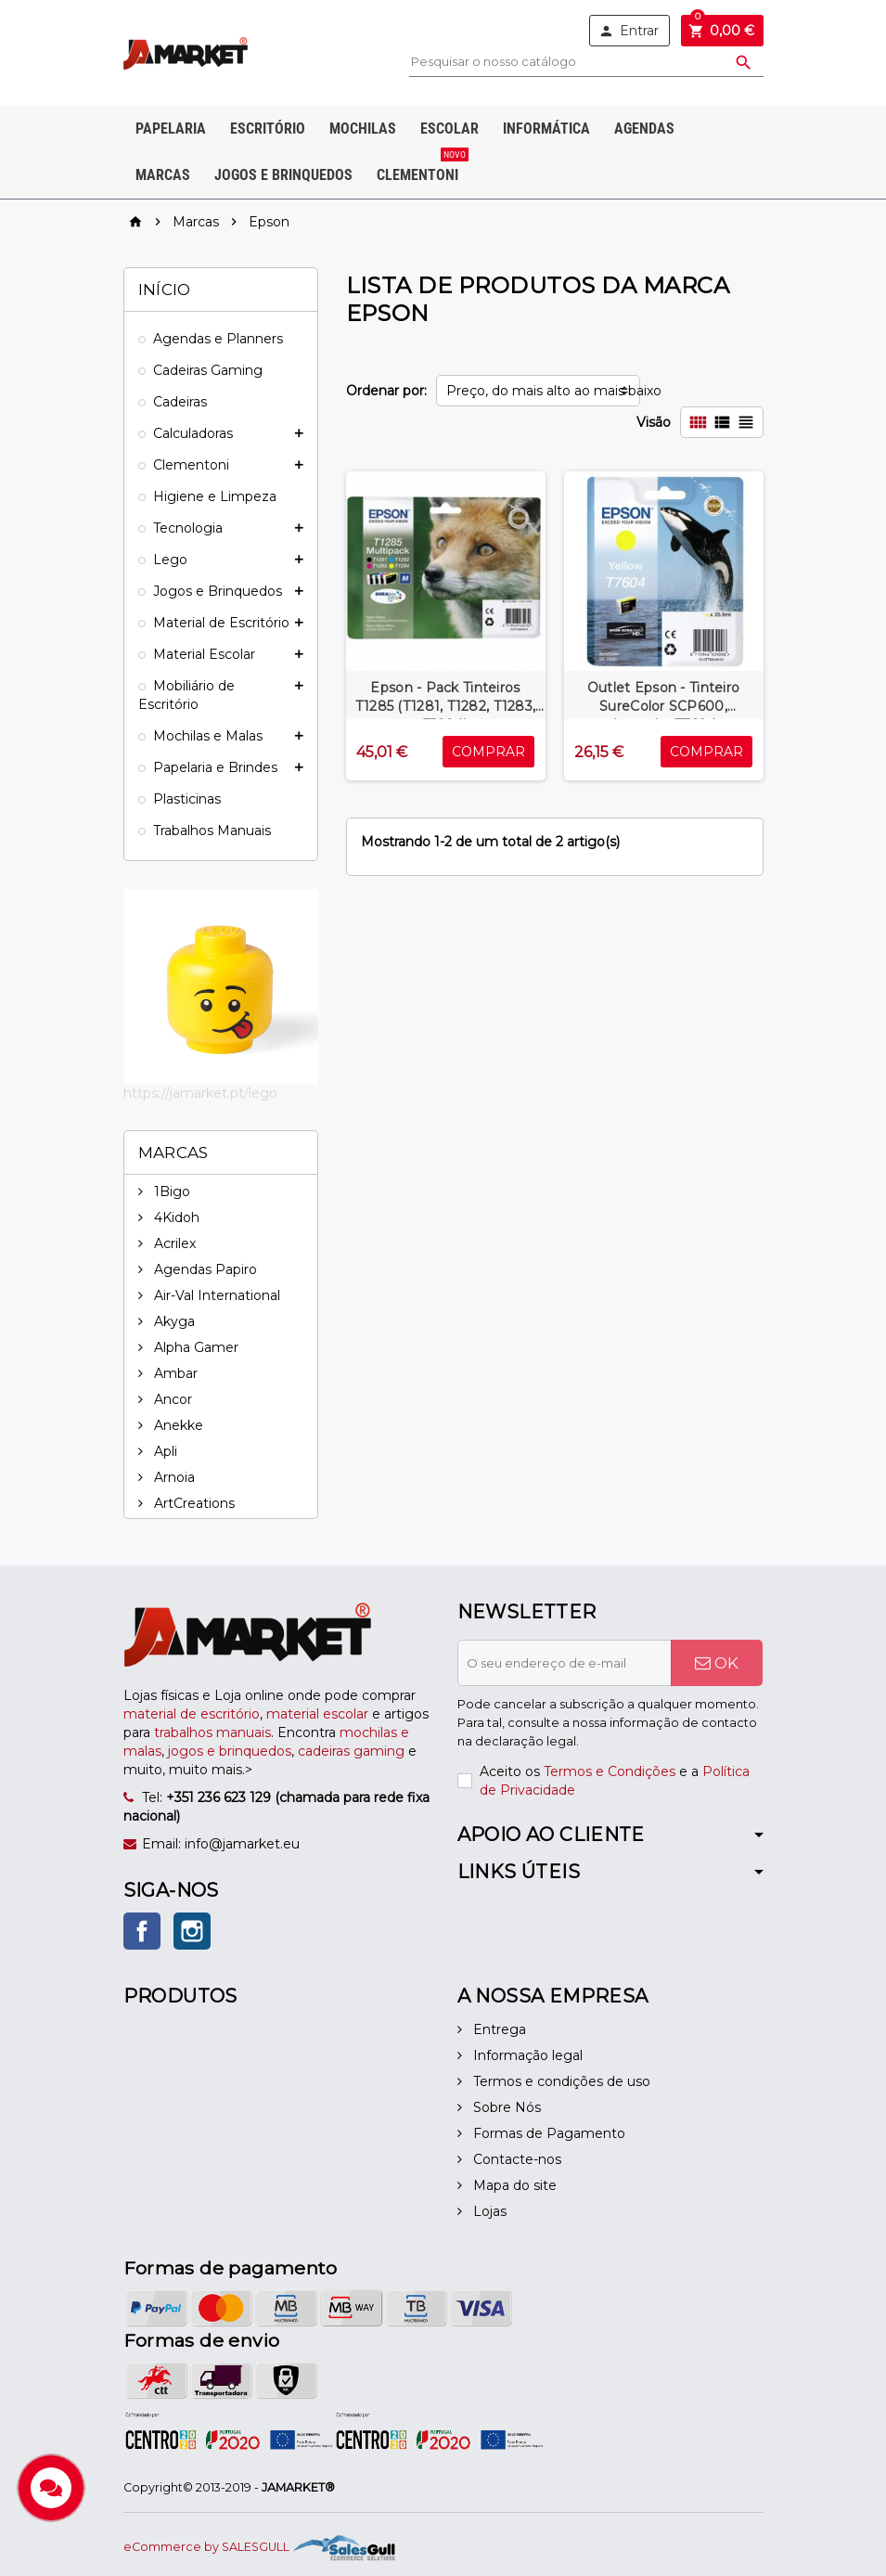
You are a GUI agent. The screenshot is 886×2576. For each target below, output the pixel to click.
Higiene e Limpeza (214, 496)
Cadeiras (180, 401)
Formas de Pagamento (547, 2133)
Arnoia (172, 1477)
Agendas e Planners (218, 338)
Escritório (267, 128)
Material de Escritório (221, 622)
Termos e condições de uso (559, 2081)
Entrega (497, 2029)
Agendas (644, 128)
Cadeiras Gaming (208, 370)
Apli (163, 1451)
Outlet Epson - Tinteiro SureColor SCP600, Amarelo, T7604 (663, 706)
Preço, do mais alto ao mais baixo (543, 390)
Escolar (449, 128)
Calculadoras (193, 433)
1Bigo (170, 1191)
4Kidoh (174, 1217)
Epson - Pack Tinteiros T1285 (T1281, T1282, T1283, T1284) (445, 706)
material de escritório (191, 1714)
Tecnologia (188, 528)
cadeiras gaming (351, 1751)
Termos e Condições (609, 1771)
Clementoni (421, 168)
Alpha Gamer (194, 1347)
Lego (170, 559)
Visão (653, 422)
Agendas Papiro (203, 1269)
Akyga (172, 1321)
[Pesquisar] (586, 61)
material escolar (317, 1714)
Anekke (176, 1425)
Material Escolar (204, 654)
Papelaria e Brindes (215, 767)
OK (716, 1663)
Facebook (142, 1931)
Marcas (162, 175)
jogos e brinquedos (229, 1751)
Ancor (171, 1399)
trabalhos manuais (212, 1732)
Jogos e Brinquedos (283, 175)
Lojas (488, 2211)
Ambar (174, 1373)
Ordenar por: (386, 390)
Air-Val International (215, 1295)
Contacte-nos (515, 2159)
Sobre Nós (505, 2107)
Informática (546, 128)
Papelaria (170, 128)
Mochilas (362, 128)
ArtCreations (192, 1503)
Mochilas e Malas (208, 736)
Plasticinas (187, 799)
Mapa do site (513, 2185)
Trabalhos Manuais (212, 830)
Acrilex (173, 1243)
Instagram (192, 1931)
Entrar (628, 30)
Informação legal (526, 2055)
